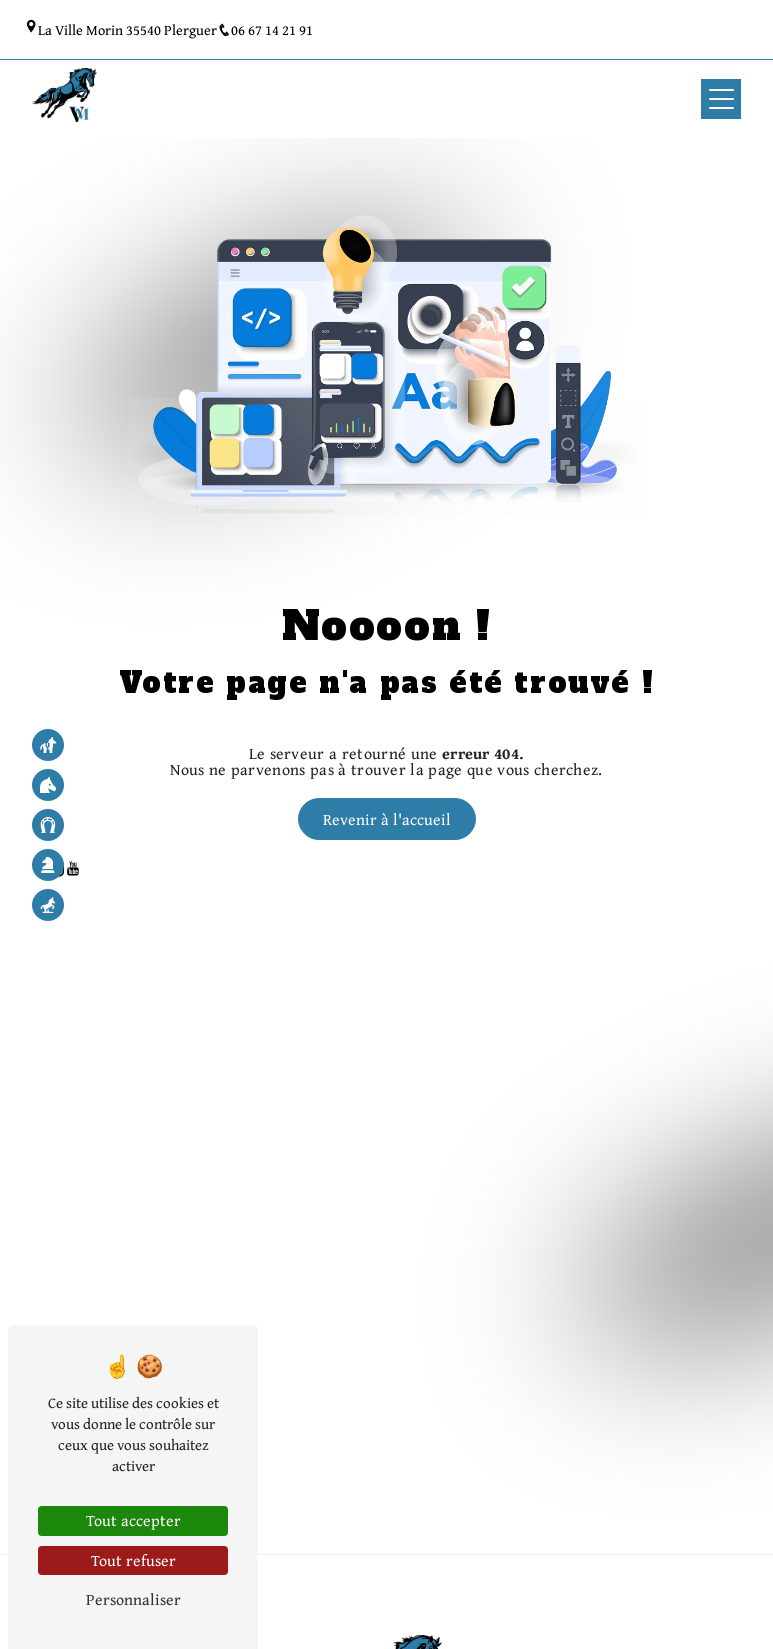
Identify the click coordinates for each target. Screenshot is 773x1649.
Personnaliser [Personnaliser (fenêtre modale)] (133, 1599)
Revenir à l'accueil (387, 819)
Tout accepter (133, 1520)
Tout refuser (133, 1560)
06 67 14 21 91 (265, 29)
